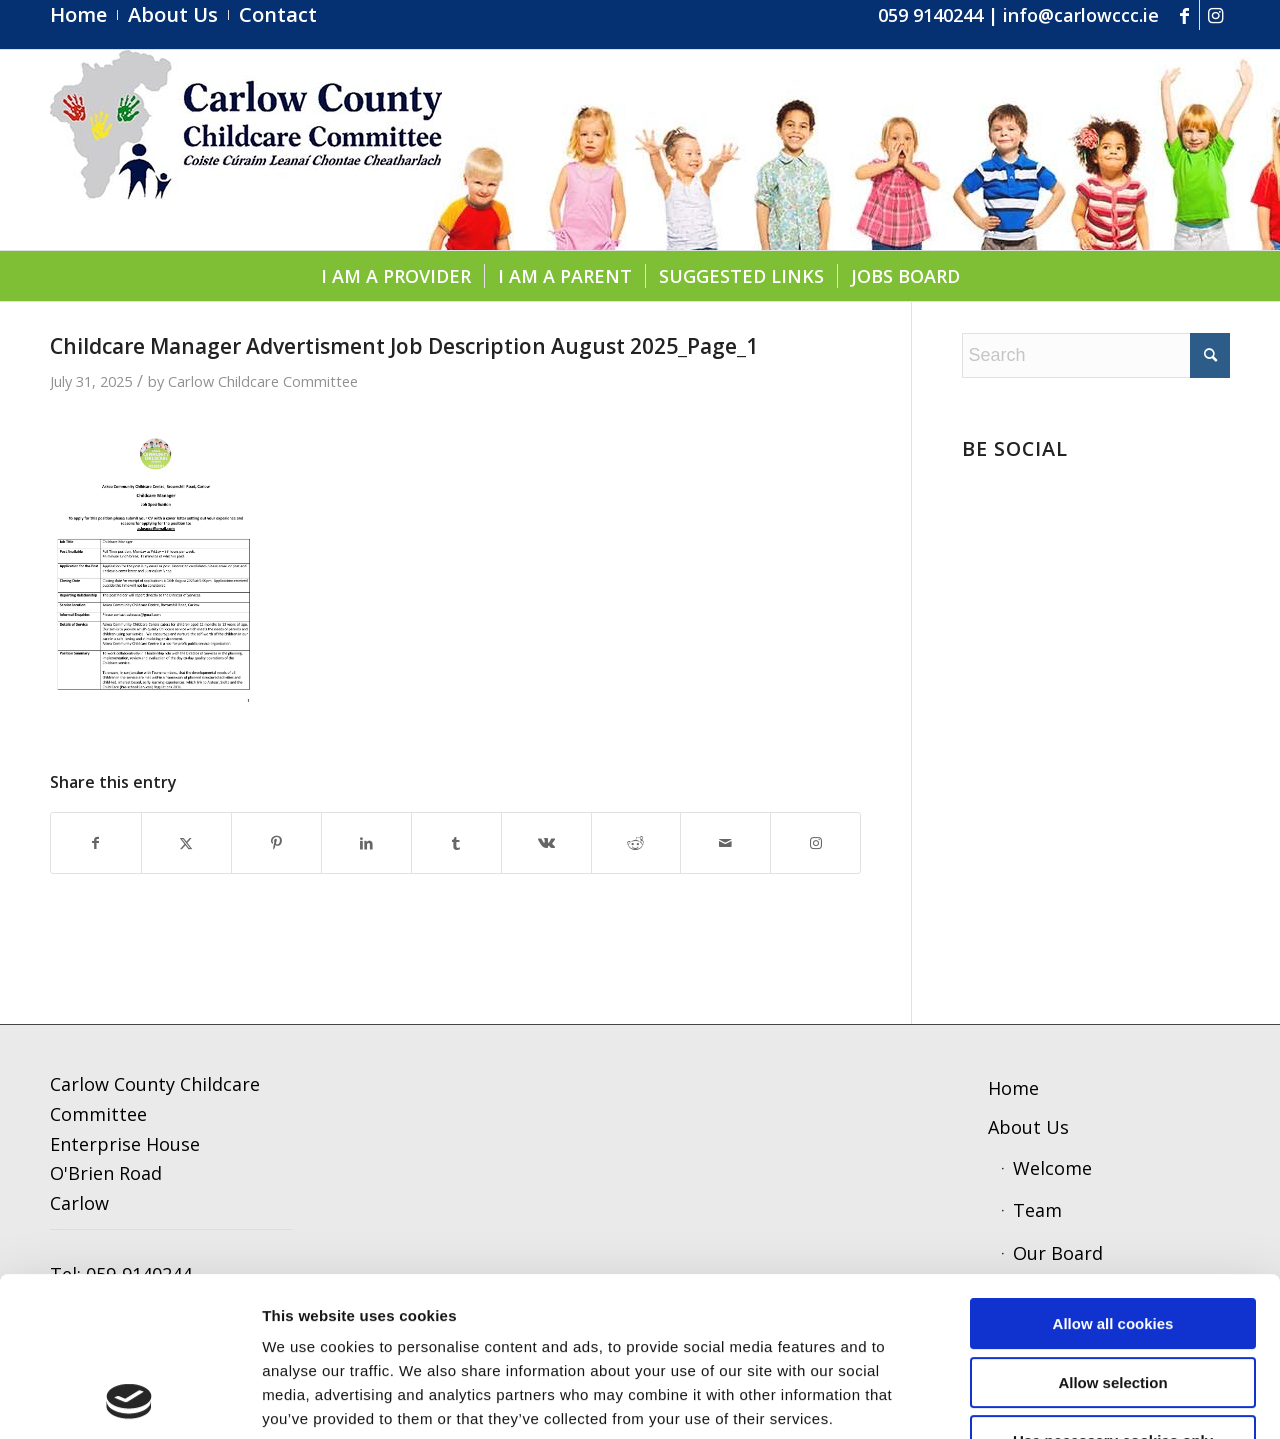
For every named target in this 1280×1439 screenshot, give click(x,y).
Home (1013, 1088)
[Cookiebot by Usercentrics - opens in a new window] (129, 1400)
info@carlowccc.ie (1081, 15)
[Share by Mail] (725, 843)
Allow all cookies (1113, 1174)
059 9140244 (930, 15)
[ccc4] (246, 150)
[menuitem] (84, 15)
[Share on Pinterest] (276, 843)
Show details (1044, 1399)
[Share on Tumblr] (456, 843)
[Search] (1096, 355)
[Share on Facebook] (96, 843)
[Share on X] (186, 843)
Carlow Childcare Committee (263, 381)
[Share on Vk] (546, 843)
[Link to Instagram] (1215, 15)
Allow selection (1112, 1233)
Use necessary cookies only (1113, 1291)
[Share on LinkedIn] (366, 843)
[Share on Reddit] (636, 843)
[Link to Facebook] (1184, 15)
